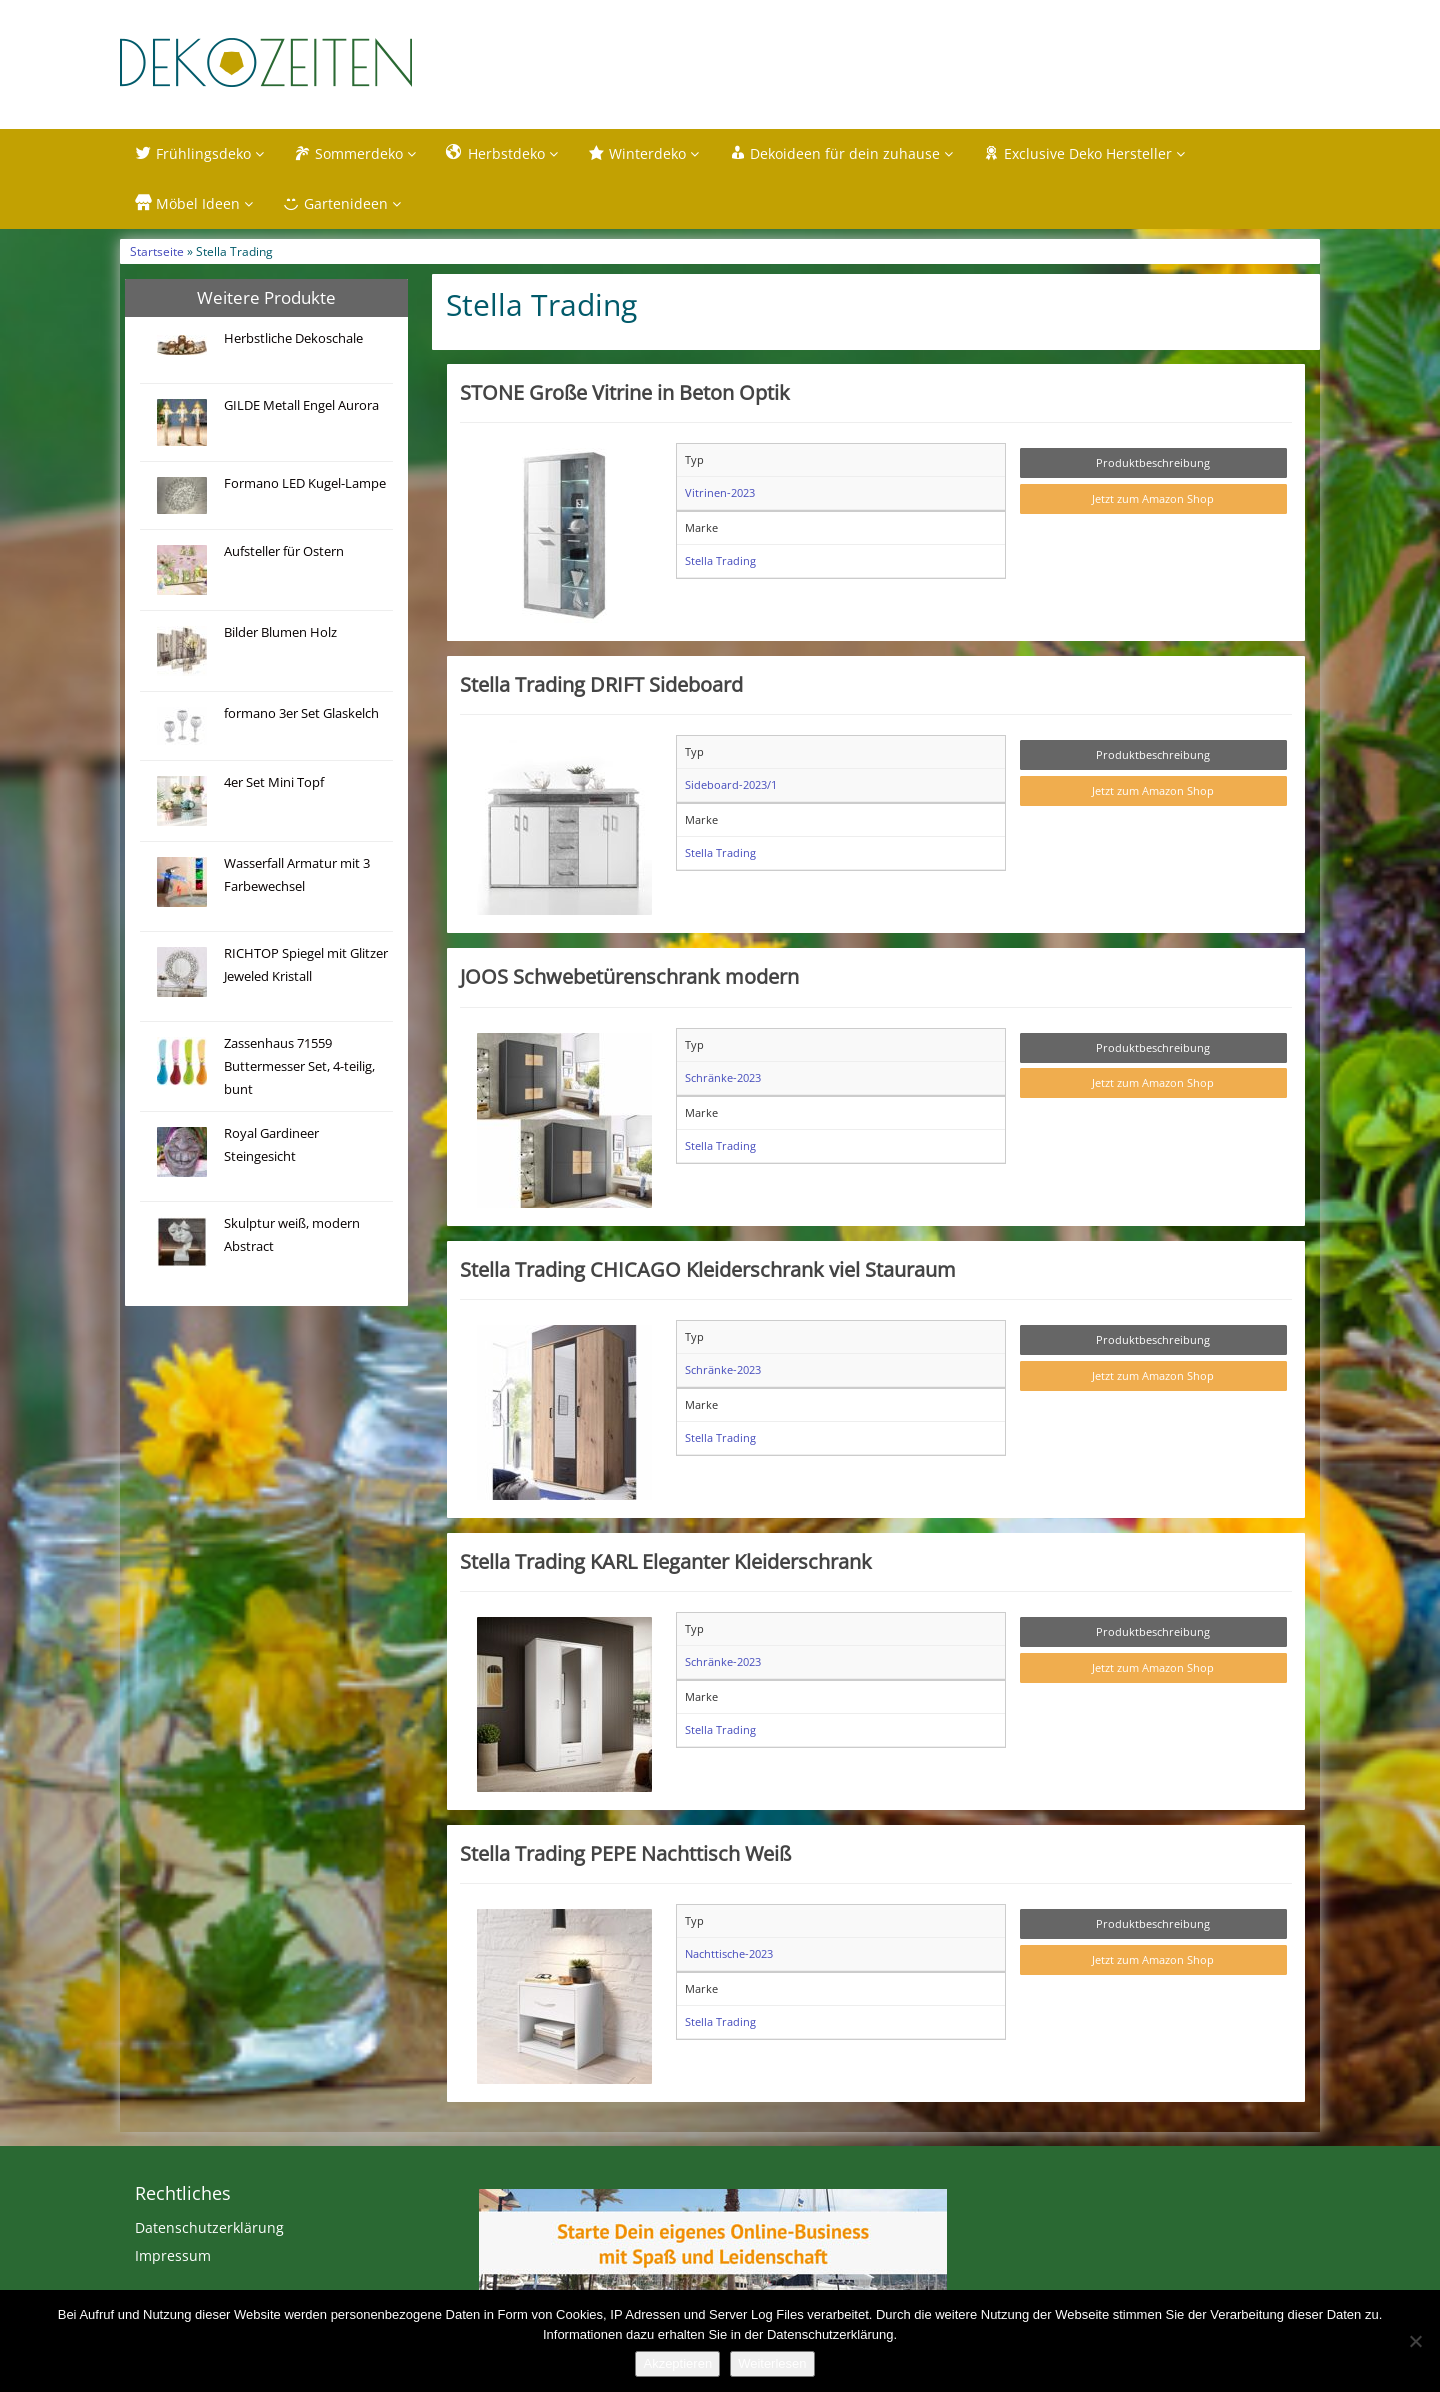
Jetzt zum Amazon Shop (1153, 498)
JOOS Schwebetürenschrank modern (629, 976)
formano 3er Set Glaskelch (301, 713)
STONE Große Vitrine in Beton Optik (625, 392)
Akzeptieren (677, 2363)
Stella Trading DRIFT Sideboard (601, 684)
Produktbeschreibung (1153, 462)
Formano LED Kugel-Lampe (305, 483)
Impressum (173, 2255)
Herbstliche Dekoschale (293, 338)
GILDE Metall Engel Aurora (301, 405)
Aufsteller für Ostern (284, 551)
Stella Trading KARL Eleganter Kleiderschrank (666, 1561)
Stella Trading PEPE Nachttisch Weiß (625, 1853)
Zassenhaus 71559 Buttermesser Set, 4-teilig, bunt (299, 1066)
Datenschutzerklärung (209, 2227)
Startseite (157, 251)
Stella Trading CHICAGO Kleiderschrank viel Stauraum (708, 1269)
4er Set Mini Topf (274, 782)
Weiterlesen (772, 2363)
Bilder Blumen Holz (280, 632)
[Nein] (1415, 2341)
